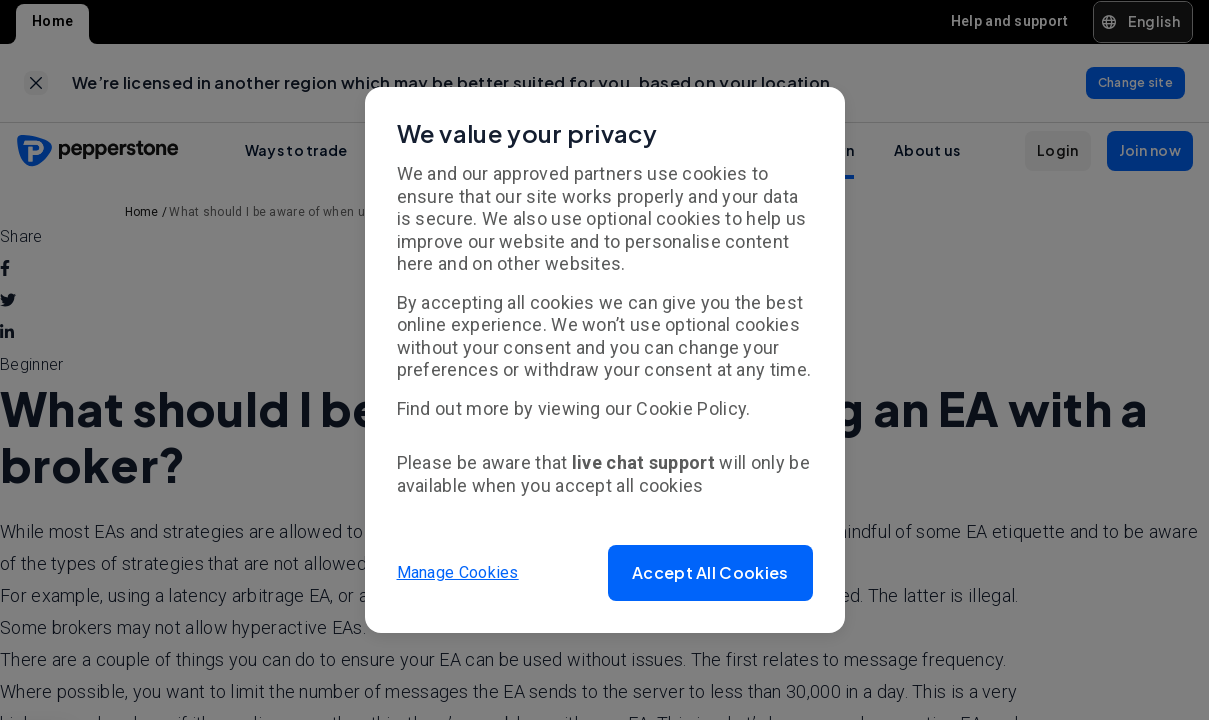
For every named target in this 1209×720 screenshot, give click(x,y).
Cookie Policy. (693, 408)
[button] (710, 573)
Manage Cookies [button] (458, 572)
